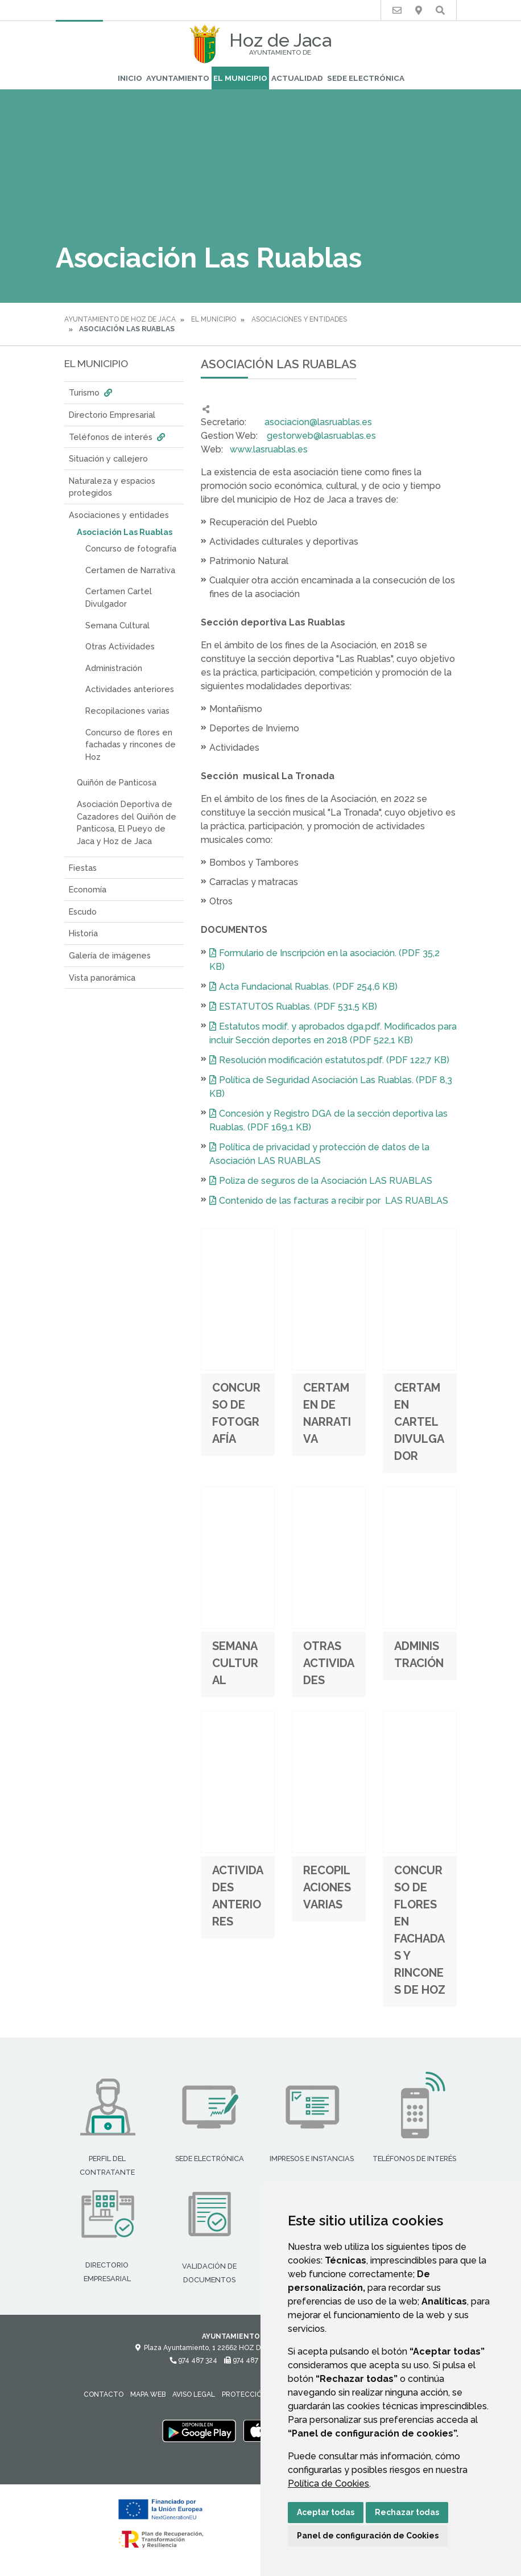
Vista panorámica (102, 977)
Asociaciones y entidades (299, 319)
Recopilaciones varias (127, 710)
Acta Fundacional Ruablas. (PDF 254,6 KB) (308, 986)
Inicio (130, 78)
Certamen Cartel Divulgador (118, 597)
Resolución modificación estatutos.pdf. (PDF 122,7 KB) (334, 1060)
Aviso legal (193, 2394)
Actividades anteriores (129, 689)
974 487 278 (248, 2360)
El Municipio (240, 78)
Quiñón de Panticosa (116, 782)
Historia (83, 933)
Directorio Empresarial (112, 414)
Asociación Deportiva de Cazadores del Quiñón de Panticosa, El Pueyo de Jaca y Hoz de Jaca (126, 822)
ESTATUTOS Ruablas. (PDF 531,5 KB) (298, 1006)
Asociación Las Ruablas (124, 532)
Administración (113, 668)
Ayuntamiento (177, 78)
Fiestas (83, 868)
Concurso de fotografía (130, 548)
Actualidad (297, 78)
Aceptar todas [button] (325, 2512)
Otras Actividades (120, 646)
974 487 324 (193, 2360)
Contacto (103, 2394)
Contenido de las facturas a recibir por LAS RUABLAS (333, 1200)
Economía (87, 889)
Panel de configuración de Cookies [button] (368, 2535)
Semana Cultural (117, 625)
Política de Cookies (328, 2483)
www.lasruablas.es (269, 449)
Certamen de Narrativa (130, 570)
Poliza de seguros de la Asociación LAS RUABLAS (325, 1180)
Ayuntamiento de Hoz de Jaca (120, 319)
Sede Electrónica (365, 78)
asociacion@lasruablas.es (318, 422)
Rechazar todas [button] (407, 2512)
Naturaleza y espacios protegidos (112, 487)
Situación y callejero (108, 458)
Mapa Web (148, 2394)
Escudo (83, 911)
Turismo (92, 392)
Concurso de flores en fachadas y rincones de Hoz (130, 744)
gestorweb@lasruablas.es (321, 435)
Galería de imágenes (110, 955)
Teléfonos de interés (118, 437)
